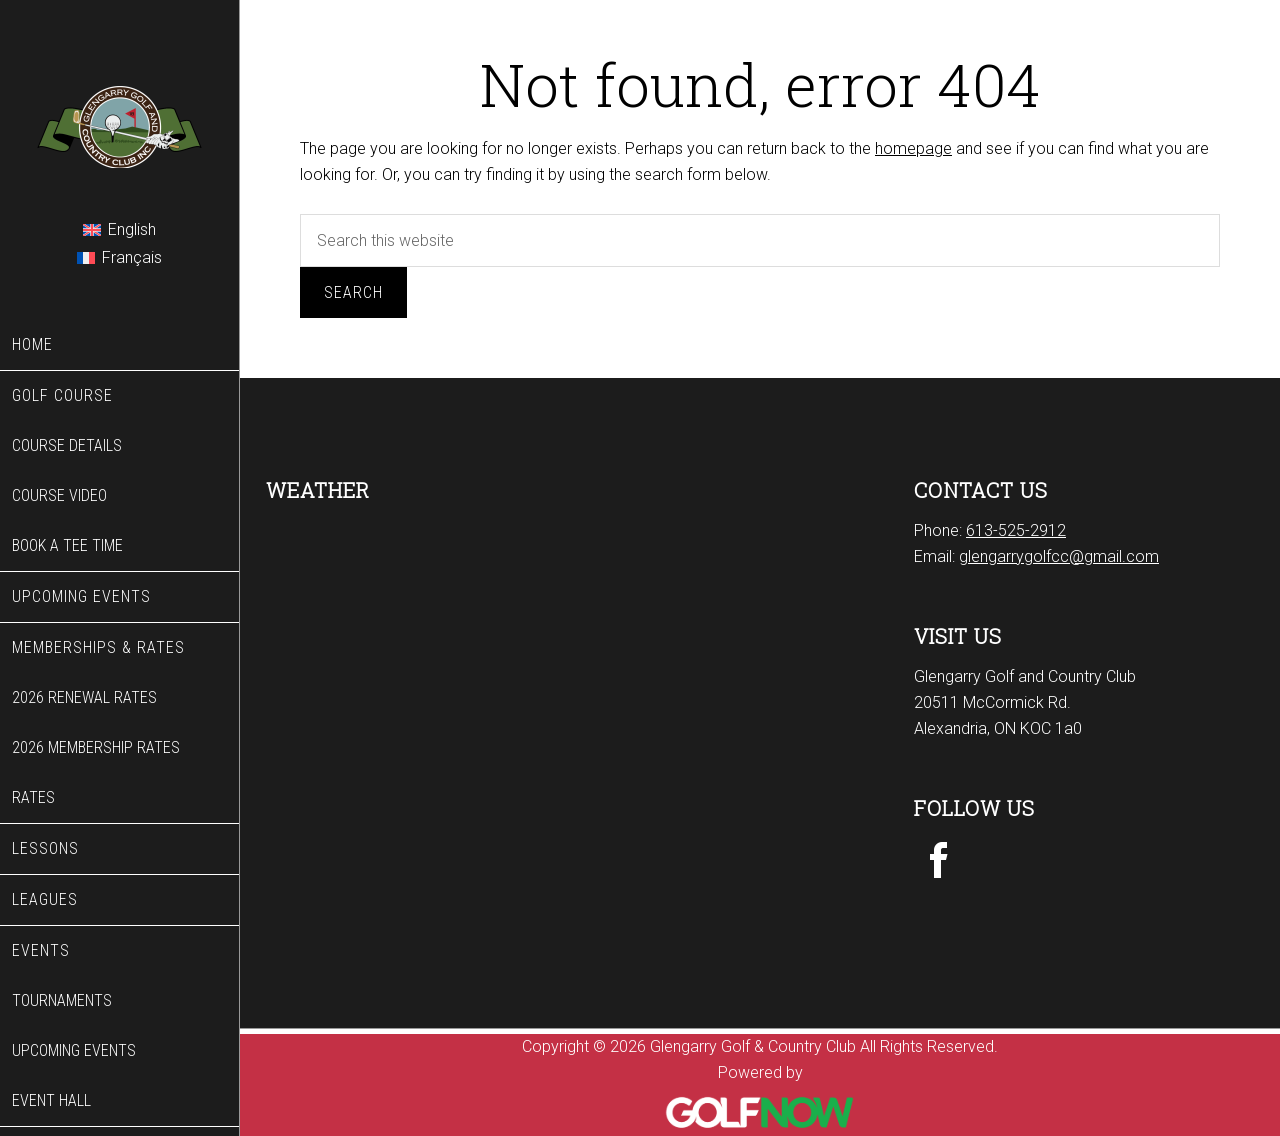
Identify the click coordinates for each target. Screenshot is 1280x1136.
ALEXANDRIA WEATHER (436, 593)
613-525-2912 (1016, 530)
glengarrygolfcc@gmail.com (1059, 556)
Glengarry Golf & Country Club (119, 104)
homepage (913, 148)
